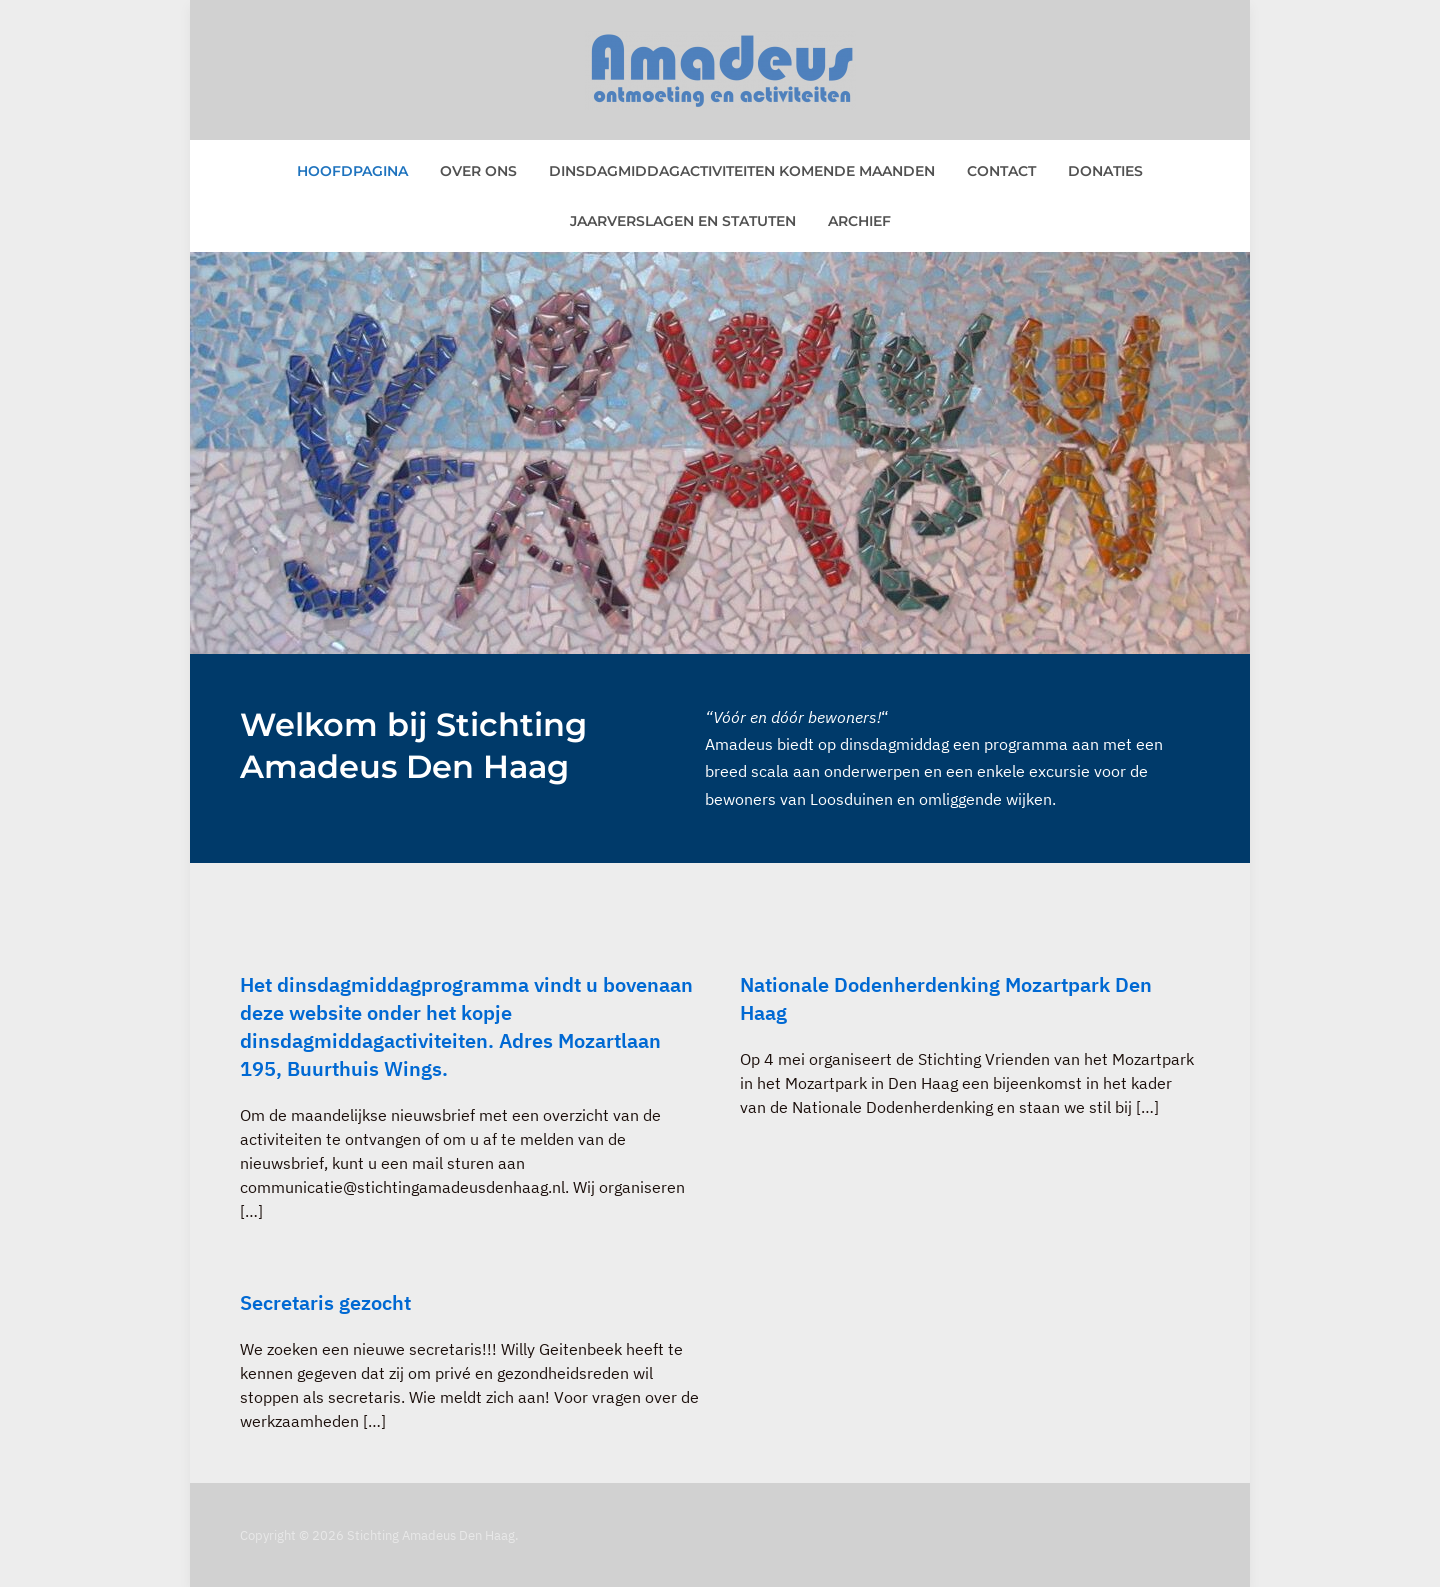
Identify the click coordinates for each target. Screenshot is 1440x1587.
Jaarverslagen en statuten (683, 221)
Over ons (478, 171)
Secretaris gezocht (325, 1302)
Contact (1001, 171)
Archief (859, 221)
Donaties (1105, 171)
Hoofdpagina (352, 171)
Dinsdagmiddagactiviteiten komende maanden (742, 171)
